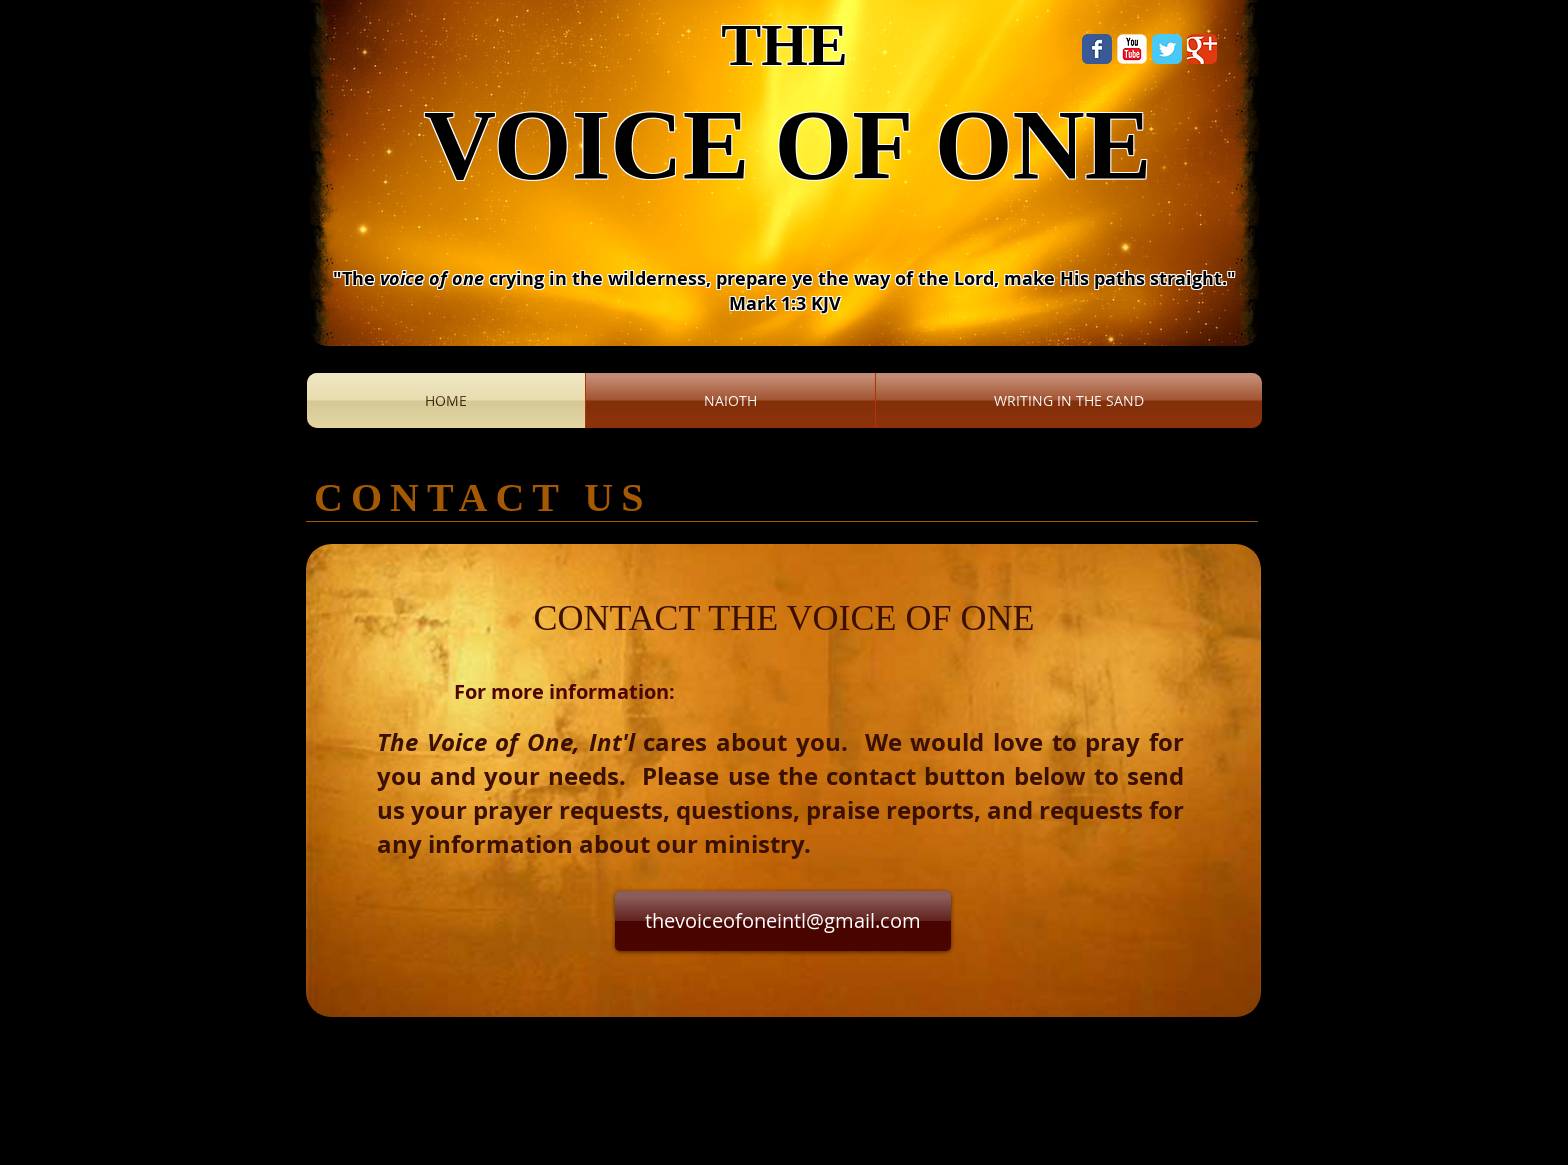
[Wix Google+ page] (1202, 49)
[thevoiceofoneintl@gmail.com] (783, 921)
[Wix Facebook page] (1097, 49)
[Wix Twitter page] (1167, 49)
